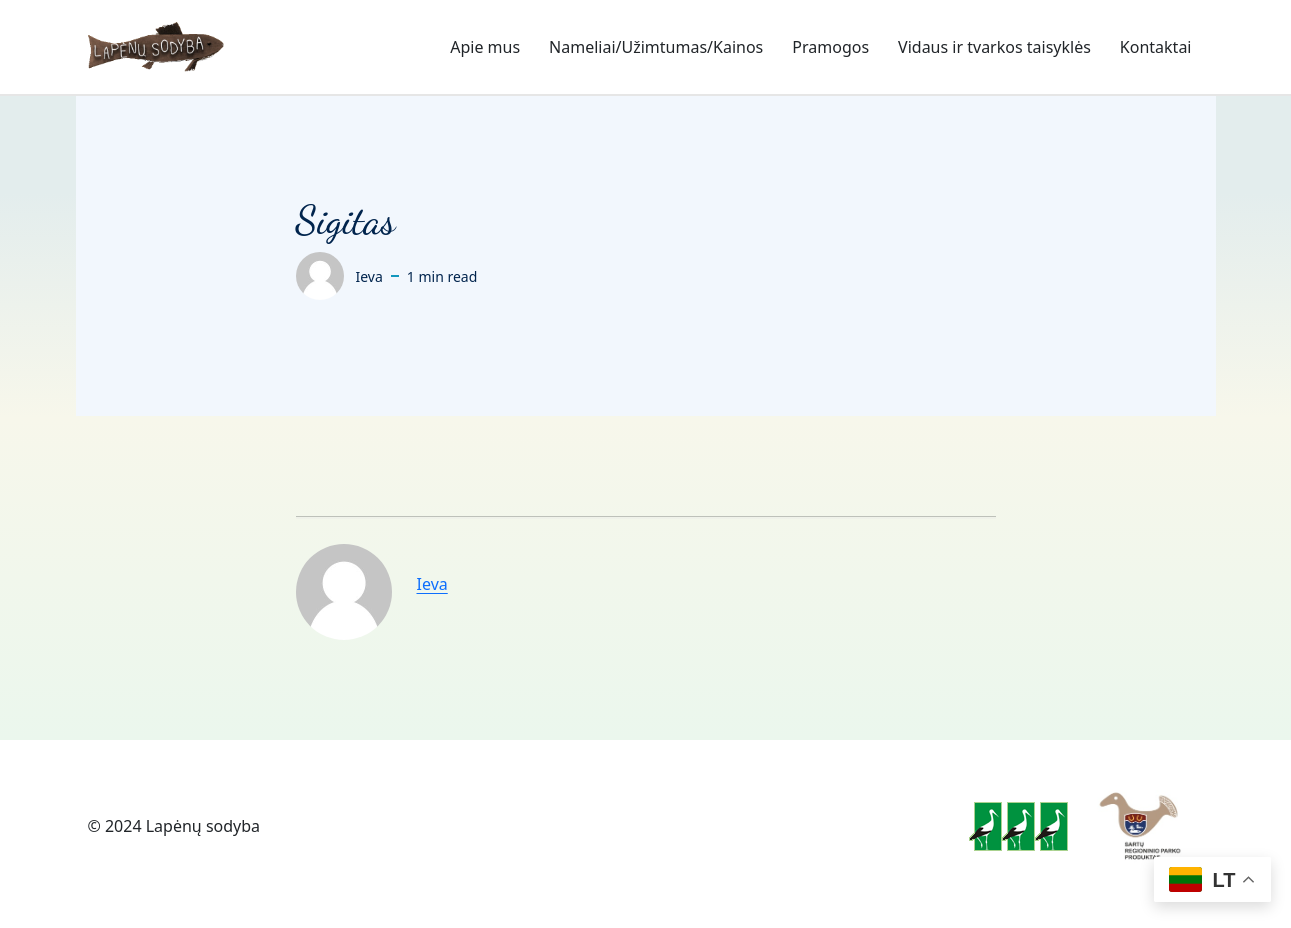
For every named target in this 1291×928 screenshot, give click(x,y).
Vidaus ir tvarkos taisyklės (994, 47)
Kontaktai (1156, 47)
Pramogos (830, 47)
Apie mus (485, 47)
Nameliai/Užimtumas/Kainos (656, 47)
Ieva (432, 584)
